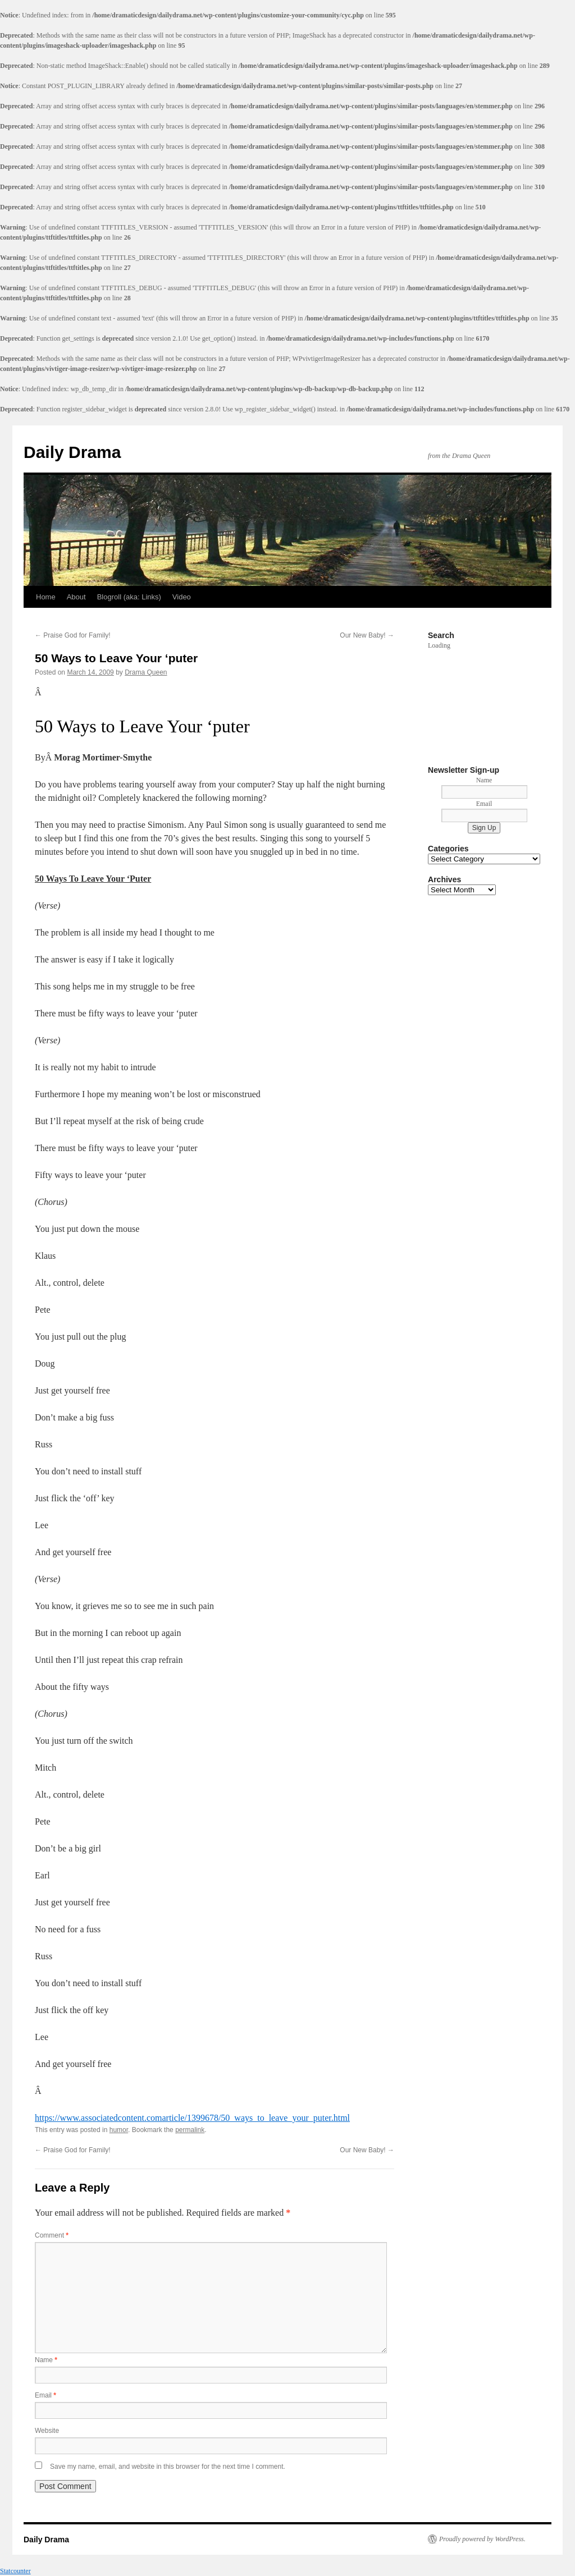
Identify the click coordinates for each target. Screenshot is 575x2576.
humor (118, 2130)
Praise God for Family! (73, 635)
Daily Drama (72, 452)
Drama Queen (146, 672)
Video (181, 597)
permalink (189, 2130)
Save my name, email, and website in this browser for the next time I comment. (167, 2466)
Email (45, 2395)
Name (46, 2360)
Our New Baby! (367, 635)
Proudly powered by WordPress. (482, 2539)
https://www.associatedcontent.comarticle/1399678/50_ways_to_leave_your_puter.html (192, 2118)
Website (47, 2431)
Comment (52, 2235)
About (76, 597)
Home (46, 597)
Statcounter (15, 2571)
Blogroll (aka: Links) (129, 597)
